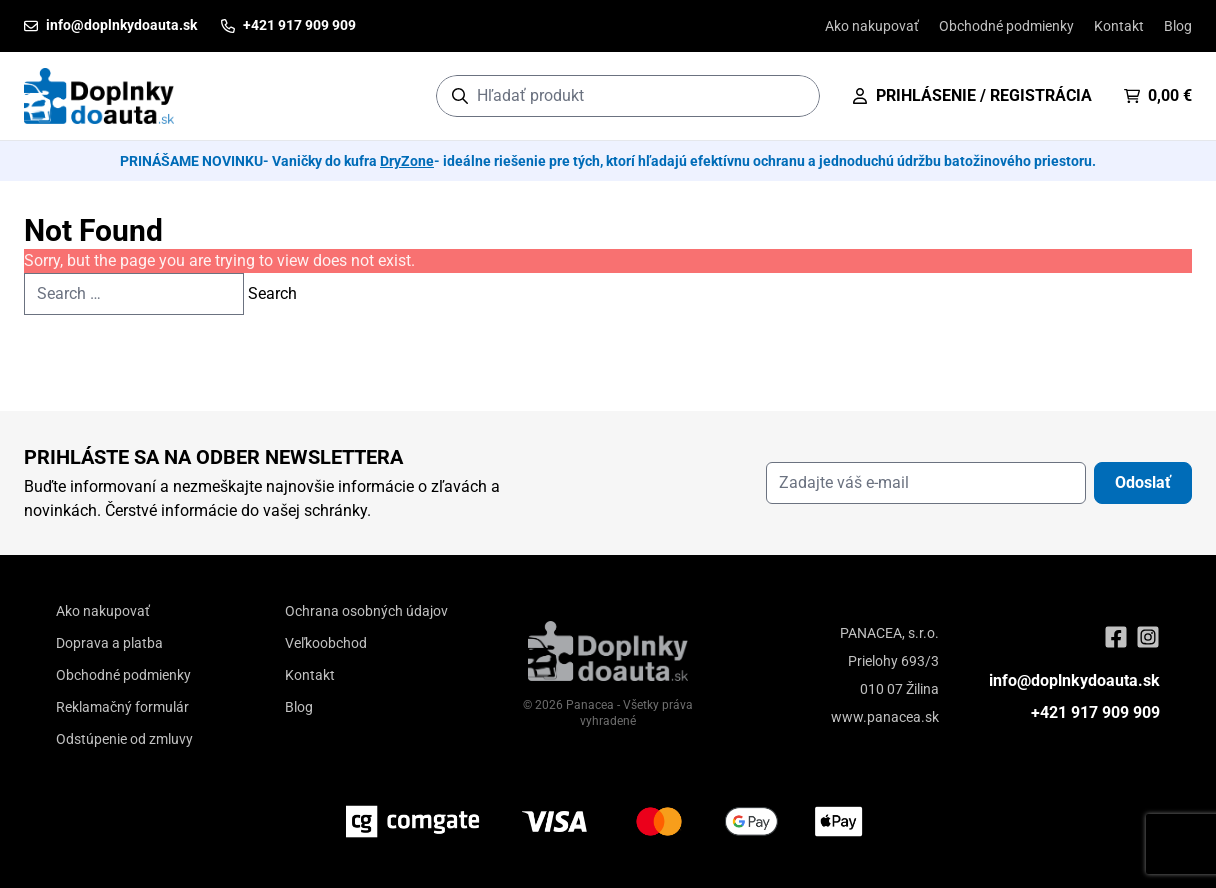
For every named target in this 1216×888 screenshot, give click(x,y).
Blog (1178, 26)
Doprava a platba (109, 643)
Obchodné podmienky (1006, 26)
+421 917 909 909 (1095, 712)
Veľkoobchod (326, 643)
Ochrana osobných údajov (366, 611)
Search (272, 293)
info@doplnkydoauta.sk (1074, 680)
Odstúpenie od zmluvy (124, 739)
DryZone (407, 161)
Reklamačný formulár (122, 707)
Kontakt (1119, 26)
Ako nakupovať (872, 26)
